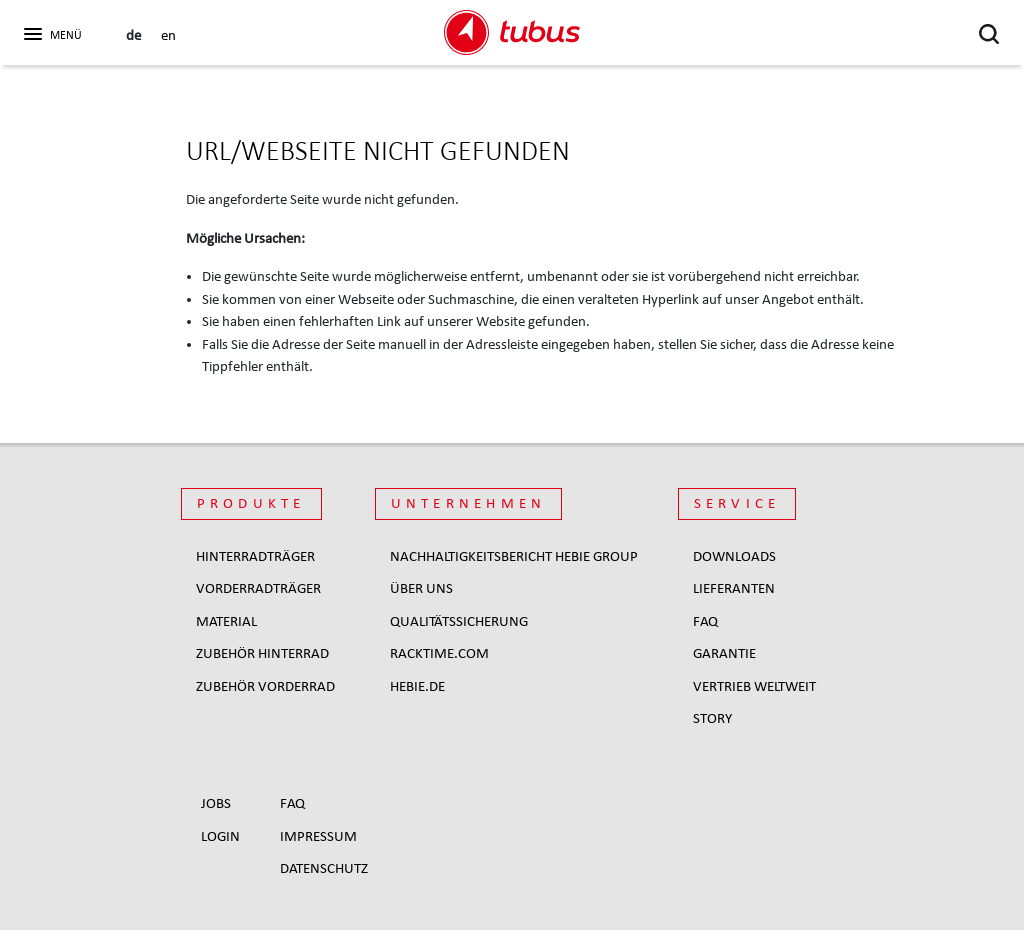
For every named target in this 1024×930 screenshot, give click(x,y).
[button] (50, 30)
